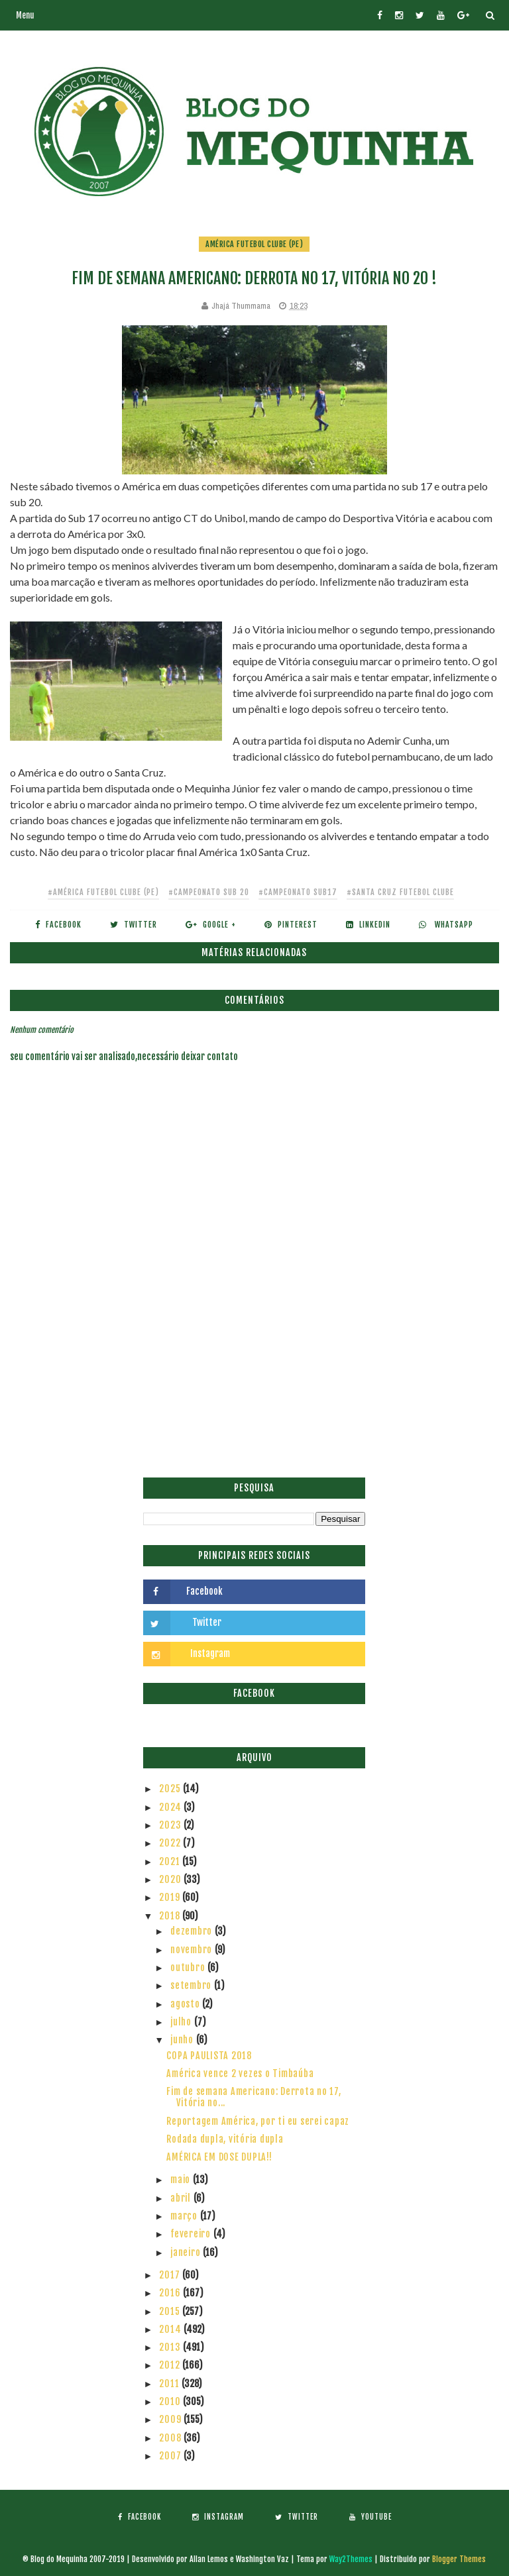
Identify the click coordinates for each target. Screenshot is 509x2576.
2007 (171, 2455)
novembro (192, 1949)
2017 (170, 2275)
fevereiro (191, 2233)
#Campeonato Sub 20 (208, 892)
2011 (170, 2383)
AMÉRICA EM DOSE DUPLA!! (219, 2157)
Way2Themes (350, 2559)
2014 (171, 2329)
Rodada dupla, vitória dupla (224, 2139)
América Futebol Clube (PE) (254, 244)
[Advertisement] (254, 1378)
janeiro (186, 2252)
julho (182, 2021)
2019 (170, 1897)
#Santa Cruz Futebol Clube (400, 892)
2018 (170, 1915)
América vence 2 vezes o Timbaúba (239, 2073)
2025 (171, 1788)
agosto (186, 2004)
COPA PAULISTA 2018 (209, 2055)
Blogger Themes (459, 2559)
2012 (170, 2365)
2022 (171, 1843)
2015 (170, 2311)
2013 (171, 2347)
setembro (192, 1985)
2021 (170, 1861)
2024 (171, 1807)
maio (181, 2179)
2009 (171, 2419)
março (185, 2216)
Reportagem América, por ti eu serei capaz (257, 2121)
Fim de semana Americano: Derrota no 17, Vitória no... (253, 2097)
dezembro (192, 1931)
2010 (171, 2401)
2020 (171, 1879)
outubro (188, 1967)
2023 (171, 1825)
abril (182, 2198)
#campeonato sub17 (297, 892)
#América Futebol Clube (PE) (103, 892)
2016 (171, 2292)
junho (183, 2039)
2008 (171, 2437)
